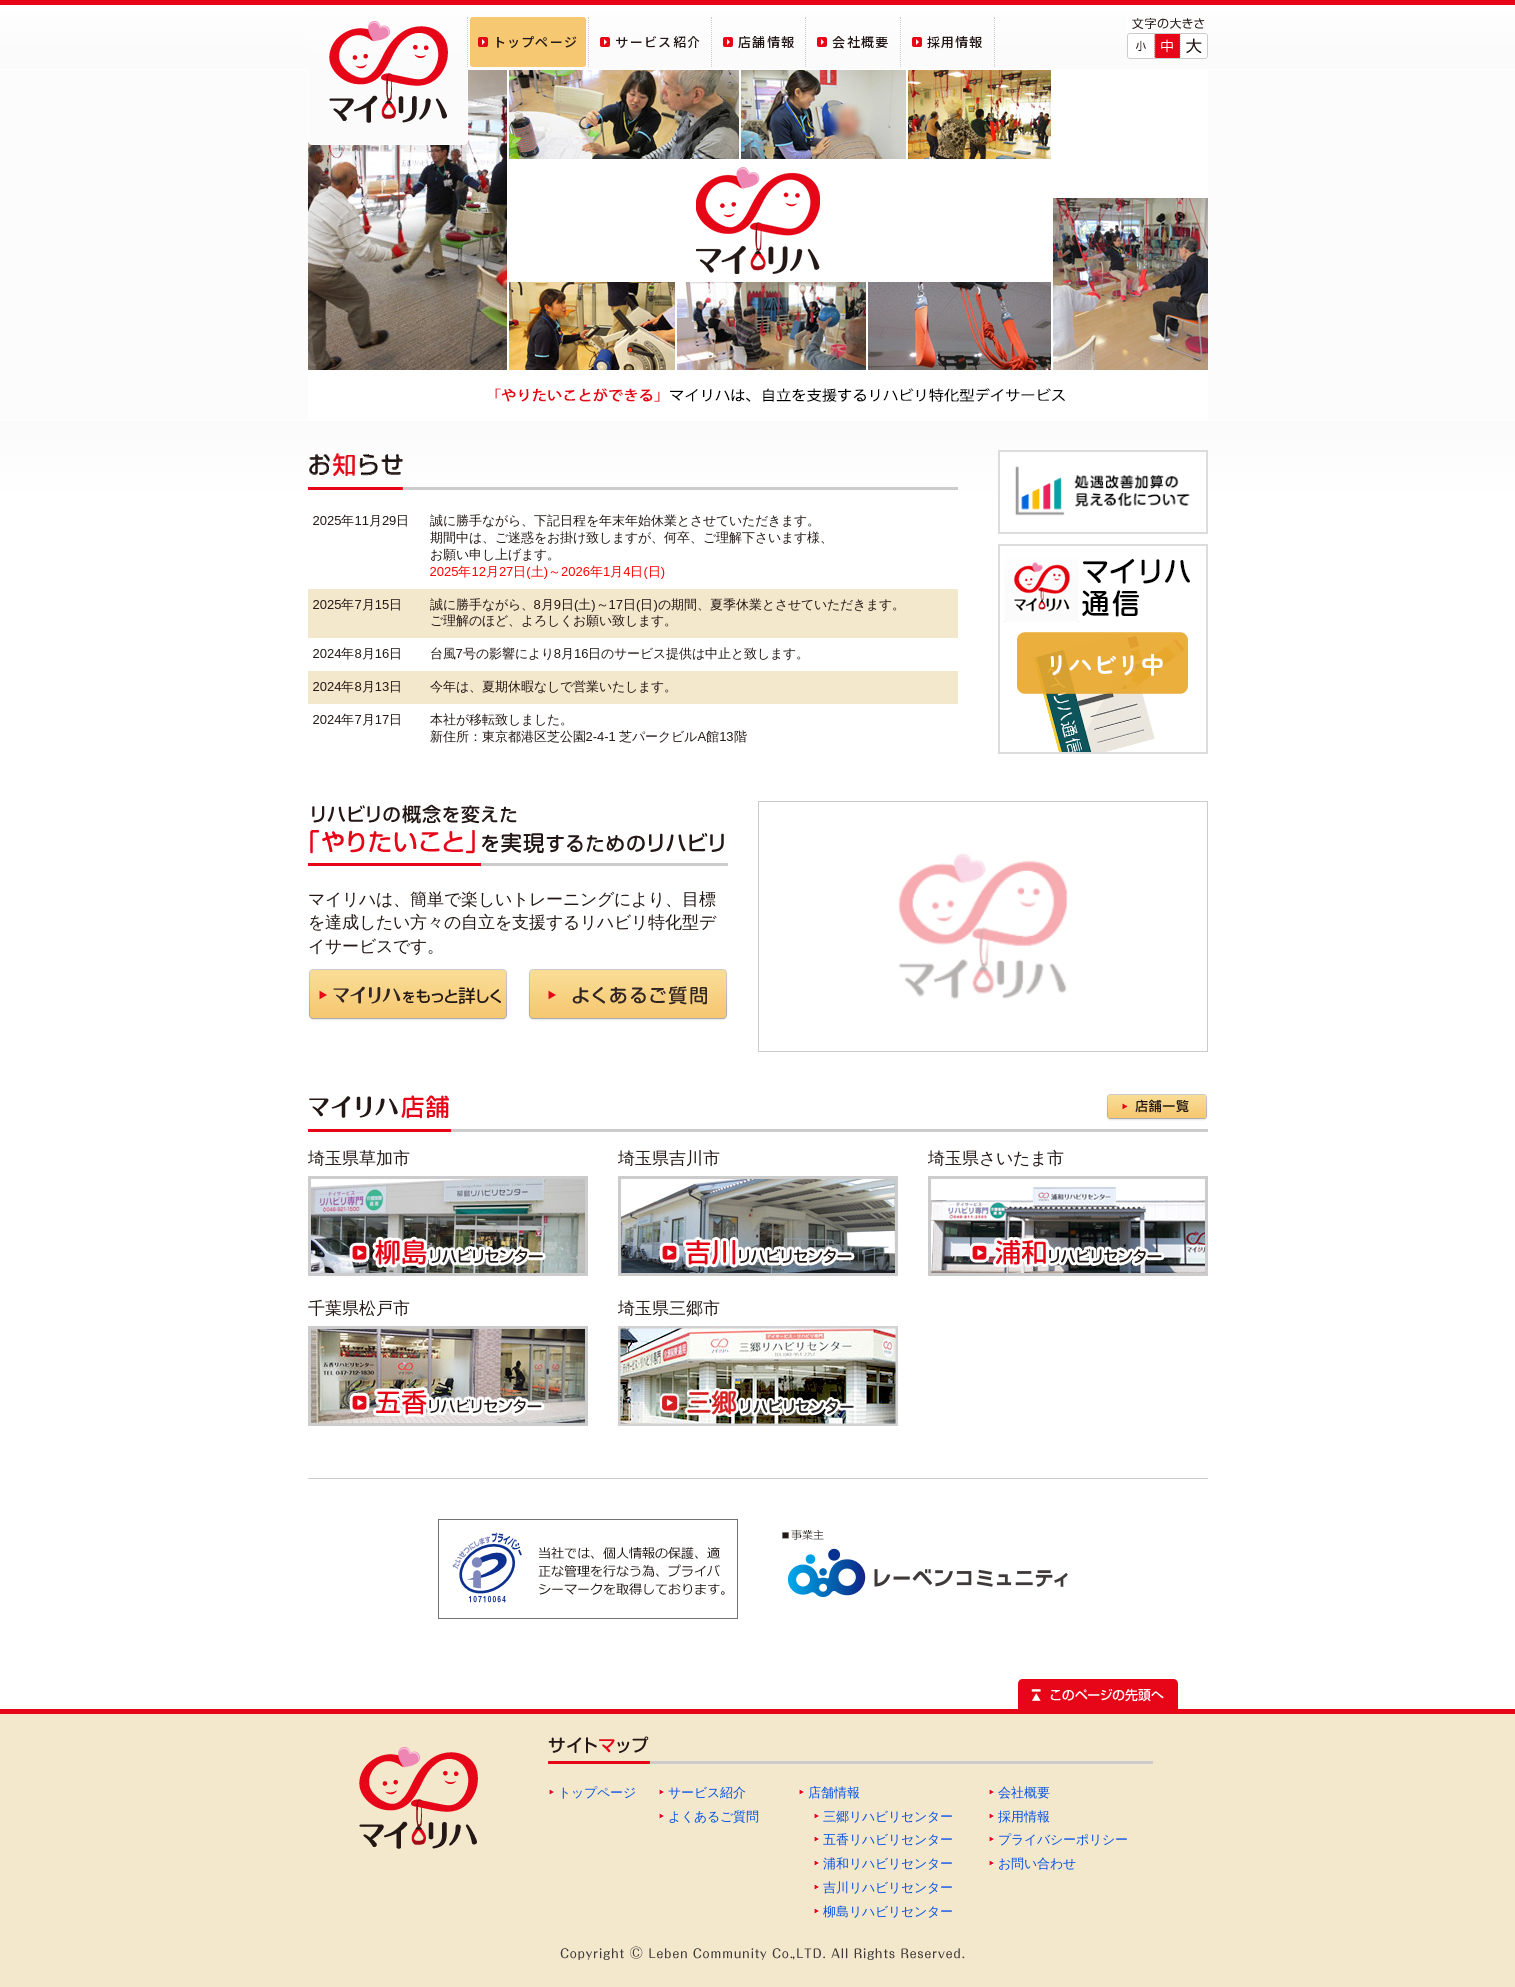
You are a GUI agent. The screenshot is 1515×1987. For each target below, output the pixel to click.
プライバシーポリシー (1063, 1839)
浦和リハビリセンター (888, 1863)
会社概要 (1024, 1792)
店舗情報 (834, 1792)
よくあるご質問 (713, 1816)
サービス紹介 (707, 1792)
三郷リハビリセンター (888, 1816)
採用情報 (1024, 1816)
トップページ (597, 1792)
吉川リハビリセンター (888, 1887)
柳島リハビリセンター (888, 1911)
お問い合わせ (1037, 1863)
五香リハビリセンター (888, 1839)
